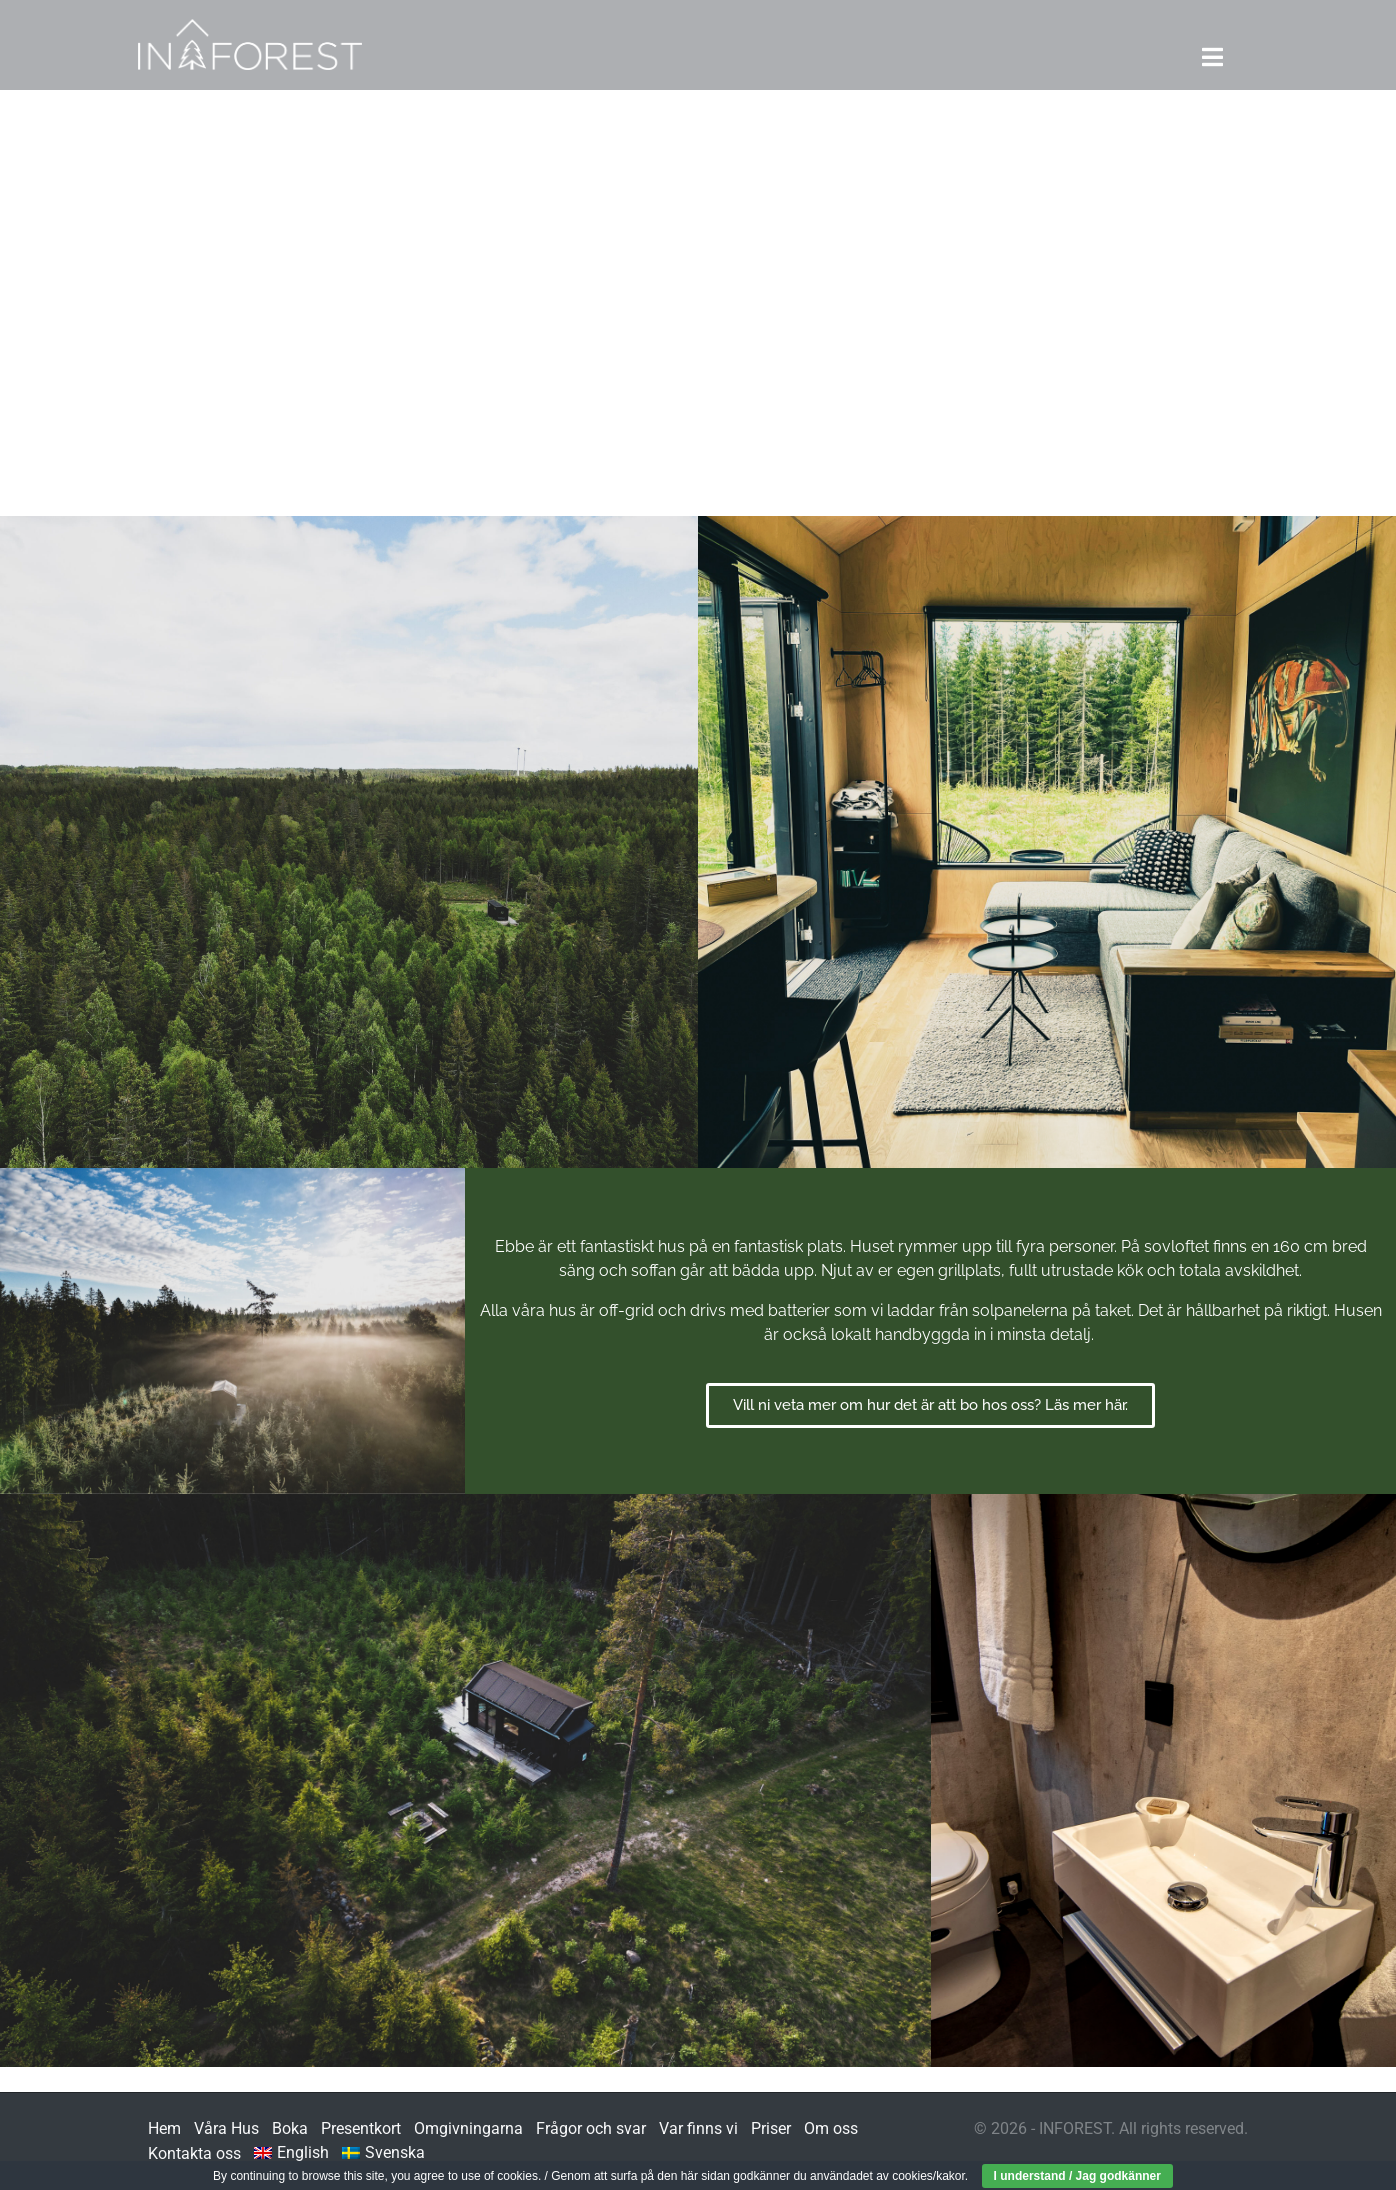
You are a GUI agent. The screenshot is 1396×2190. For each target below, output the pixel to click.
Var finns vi (698, 2128)
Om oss (831, 2128)
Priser (771, 2128)
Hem (164, 2128)
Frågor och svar (591, 2128)
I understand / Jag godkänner (1077, 2176)
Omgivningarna (468, 2128)
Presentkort (361, 2128)
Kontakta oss (194, 2153)
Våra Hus (226, 2128)
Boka (290, 2128)
